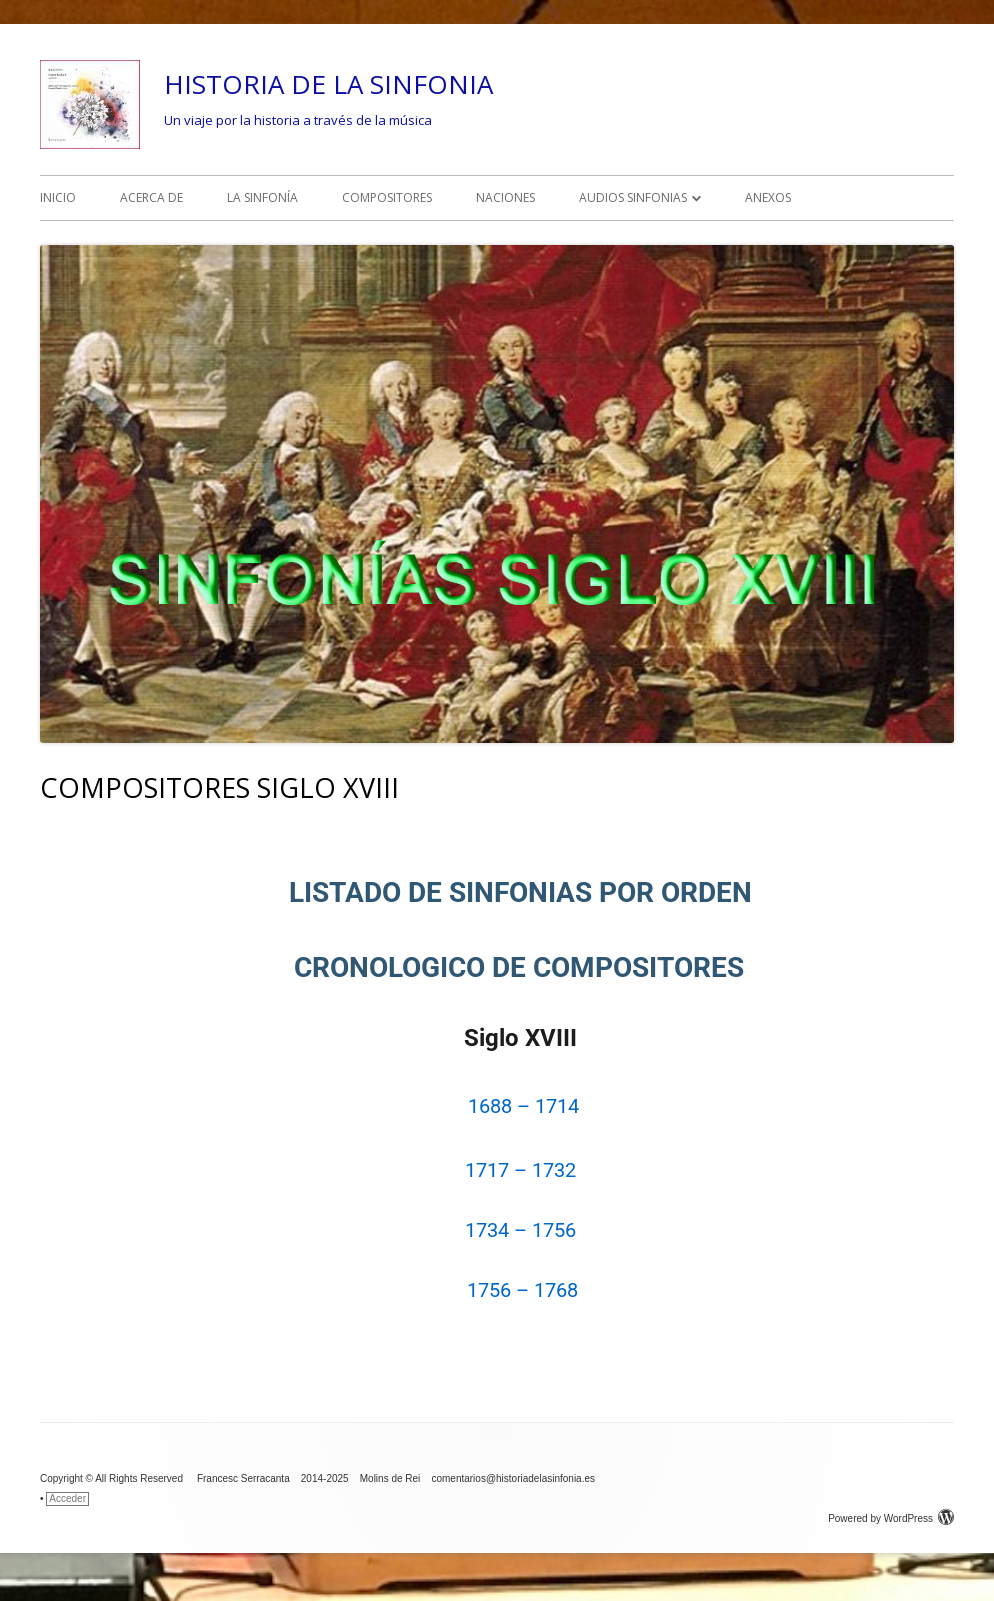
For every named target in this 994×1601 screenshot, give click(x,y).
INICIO (58, 197)
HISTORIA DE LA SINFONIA (328, 84)
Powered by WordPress (891, 1518)
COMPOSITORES (387, 197)
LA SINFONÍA (262, 197)
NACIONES (505, 197)
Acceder (67, 1498)
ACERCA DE (151, 197)
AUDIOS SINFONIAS (633, 197)
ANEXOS (768, 197)
